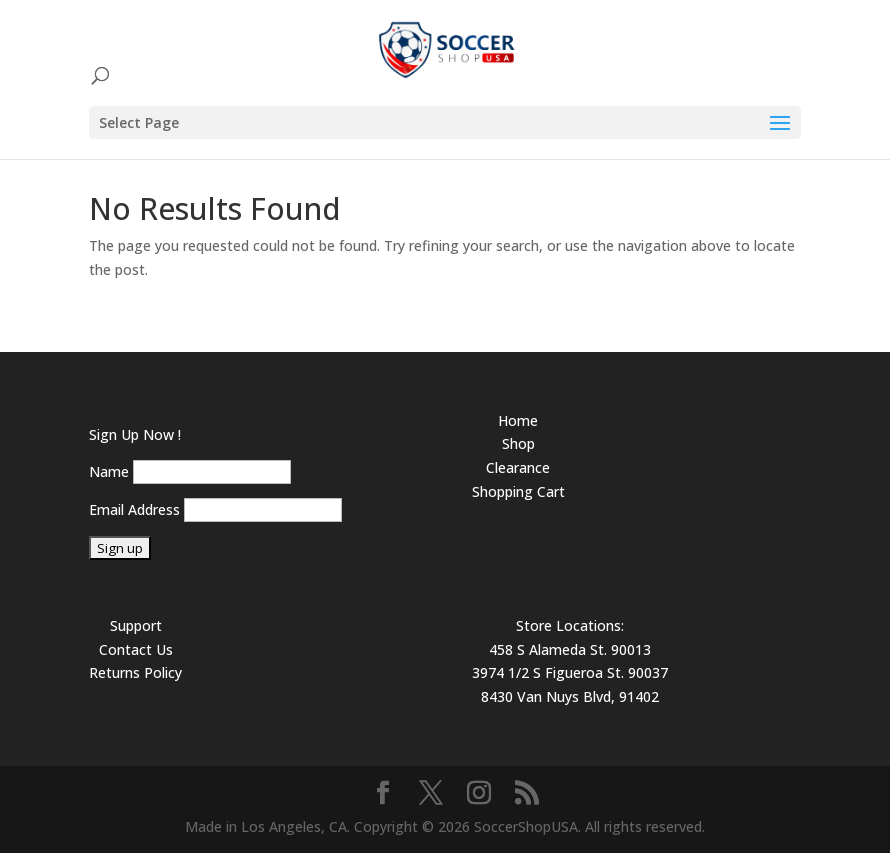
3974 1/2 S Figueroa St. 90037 (570, 672)
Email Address (134, 509)
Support (136, 625)
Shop (518, 443)
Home (518, 420)
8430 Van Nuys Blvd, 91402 (570, 696)
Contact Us (136, 649)
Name (109, 471)
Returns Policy (135, 672)
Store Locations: (570, 625)
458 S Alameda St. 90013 (570, 649)
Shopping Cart (518, 491)
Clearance (518, 467)
